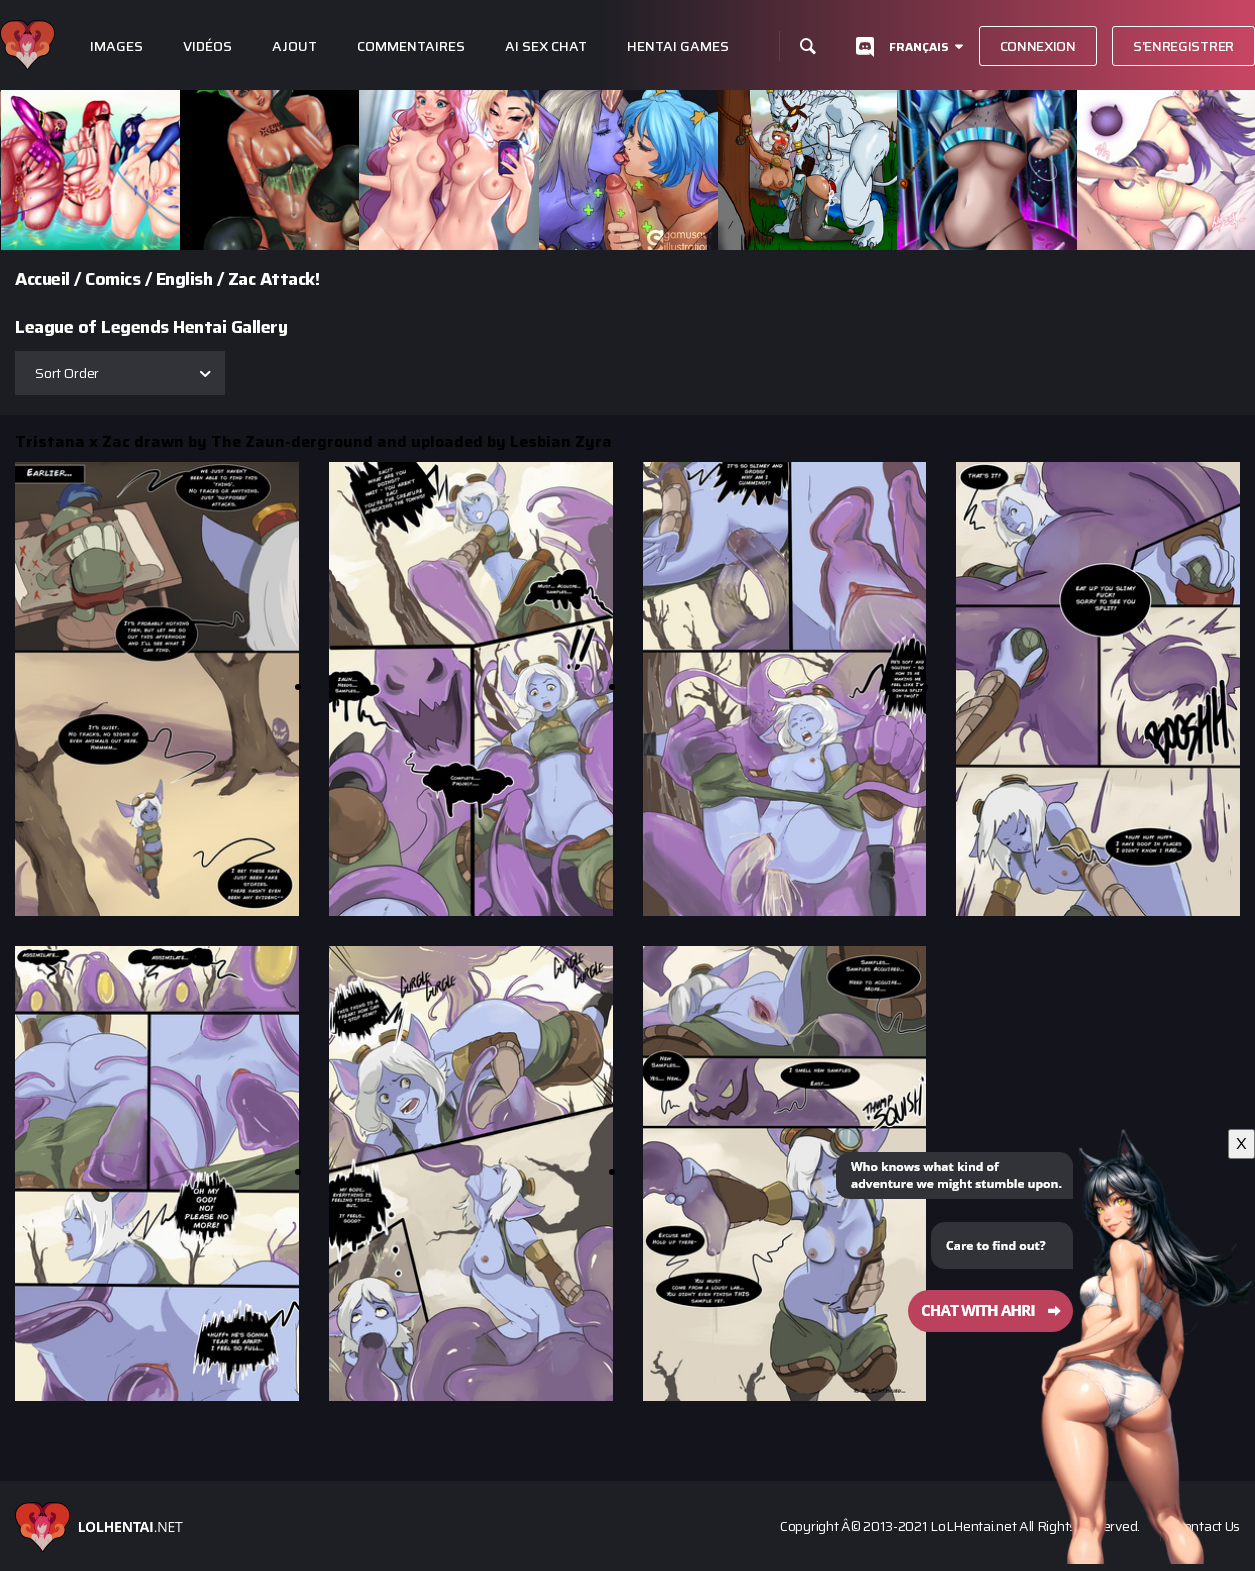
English (184, 279)
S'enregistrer (1183, 46)
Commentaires (411, 46)
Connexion (1038, 46)
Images (116, 46)
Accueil (42, 279)
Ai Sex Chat (546, 46)
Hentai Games (678, 46)
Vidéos (207, 46)
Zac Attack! (274, 279)
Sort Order (67, 373)
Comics (112, 279)
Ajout (294, 46)
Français (919, 46)
